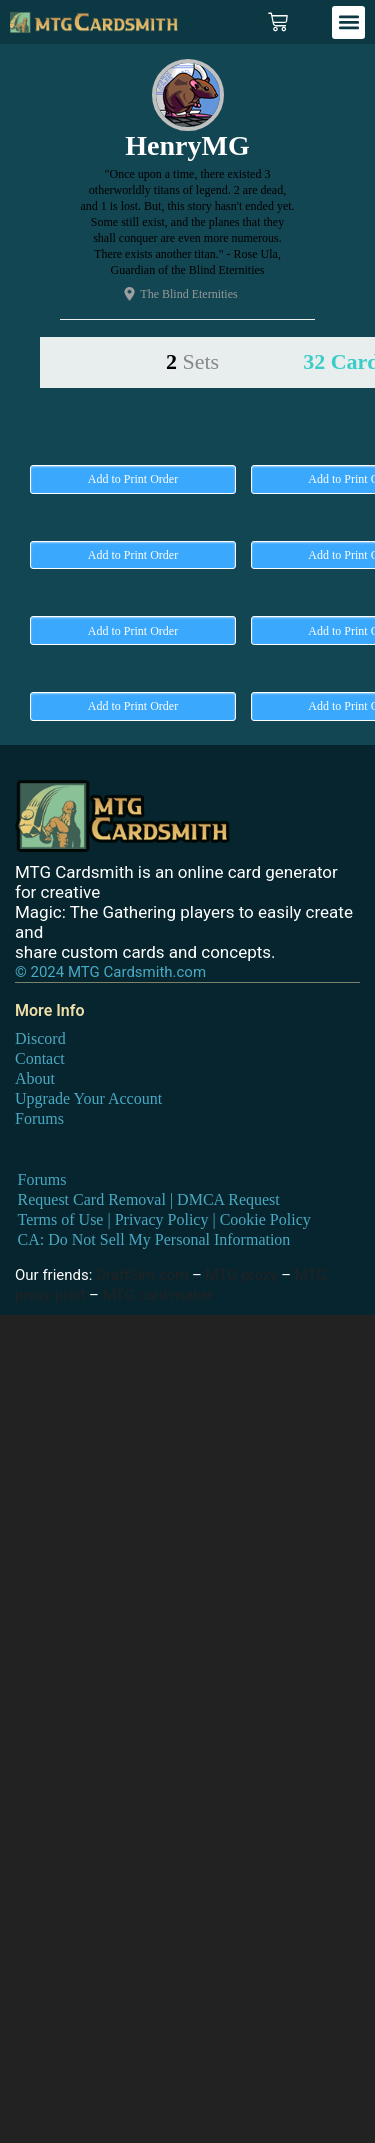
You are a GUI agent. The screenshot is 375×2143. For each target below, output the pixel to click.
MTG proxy (242, 1275)
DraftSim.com (142, 1275)
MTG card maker (158, 1295)
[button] (348, 22)
